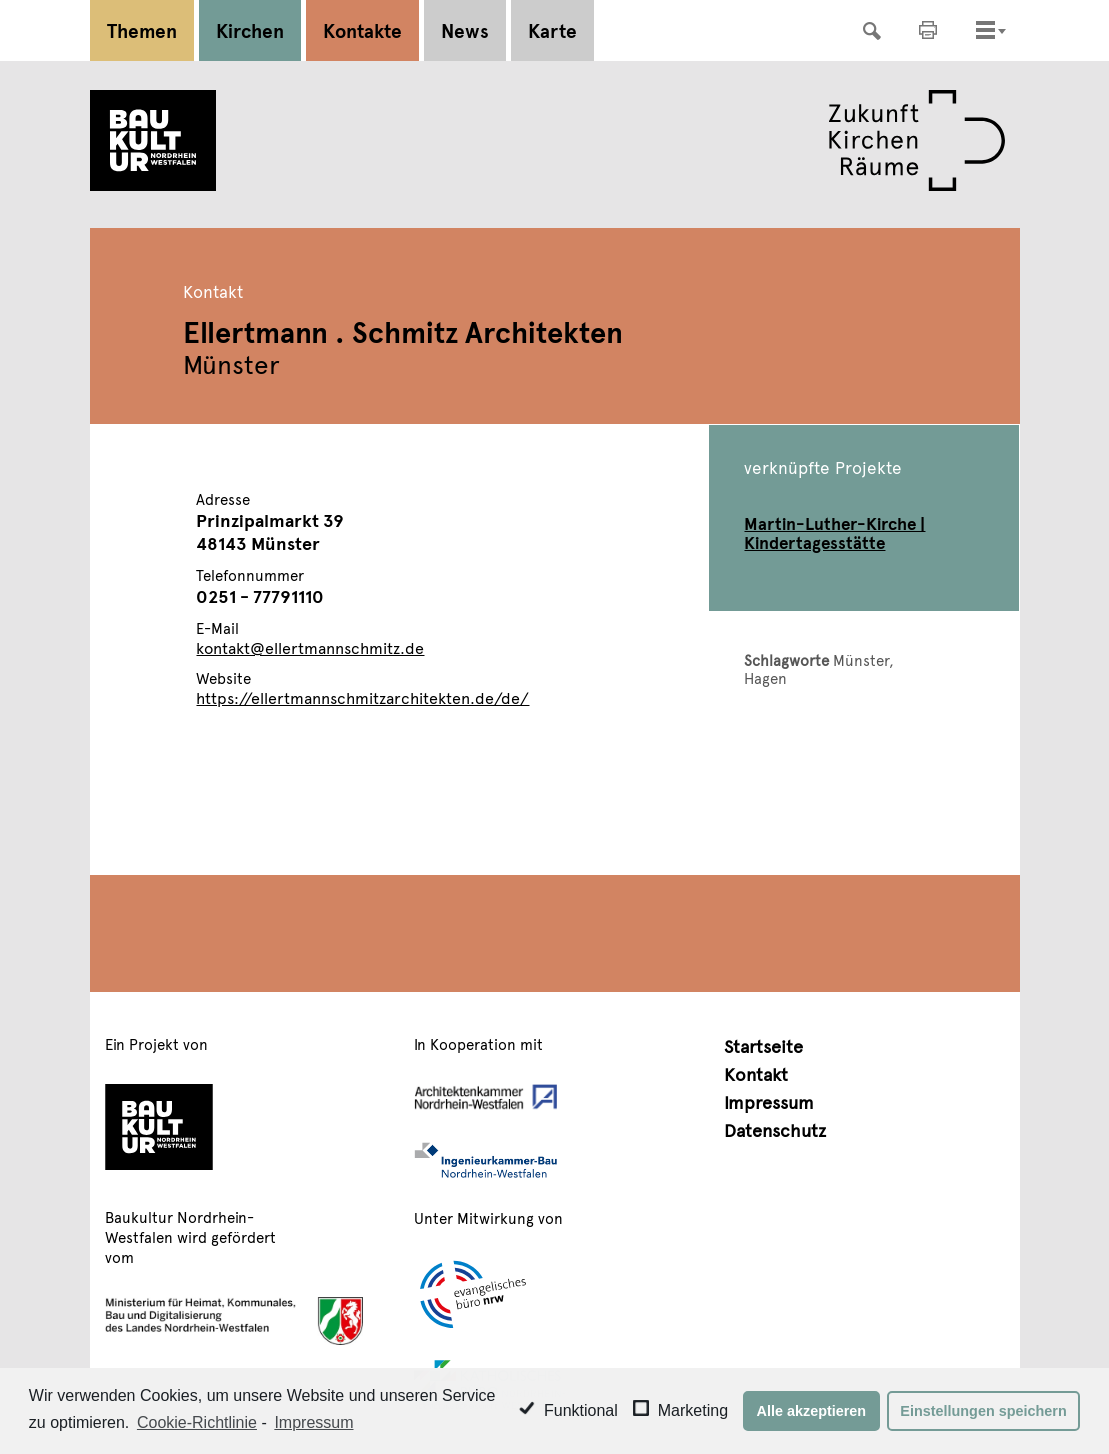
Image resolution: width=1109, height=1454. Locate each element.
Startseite (763, 1045)
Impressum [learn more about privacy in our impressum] (313, 1422)
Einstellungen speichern (983, 1411)
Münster (861, 659)
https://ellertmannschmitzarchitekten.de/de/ (362, 697)
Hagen (765, 677)
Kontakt (756, 1073)
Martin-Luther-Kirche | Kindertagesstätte (834, 532)
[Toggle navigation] (985, 30)
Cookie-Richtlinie (197, 1422)
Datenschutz (775, 1129)
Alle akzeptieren (812, 1411)
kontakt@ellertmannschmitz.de (310, 647)
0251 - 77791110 (260, 595)
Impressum (769, 1101)
